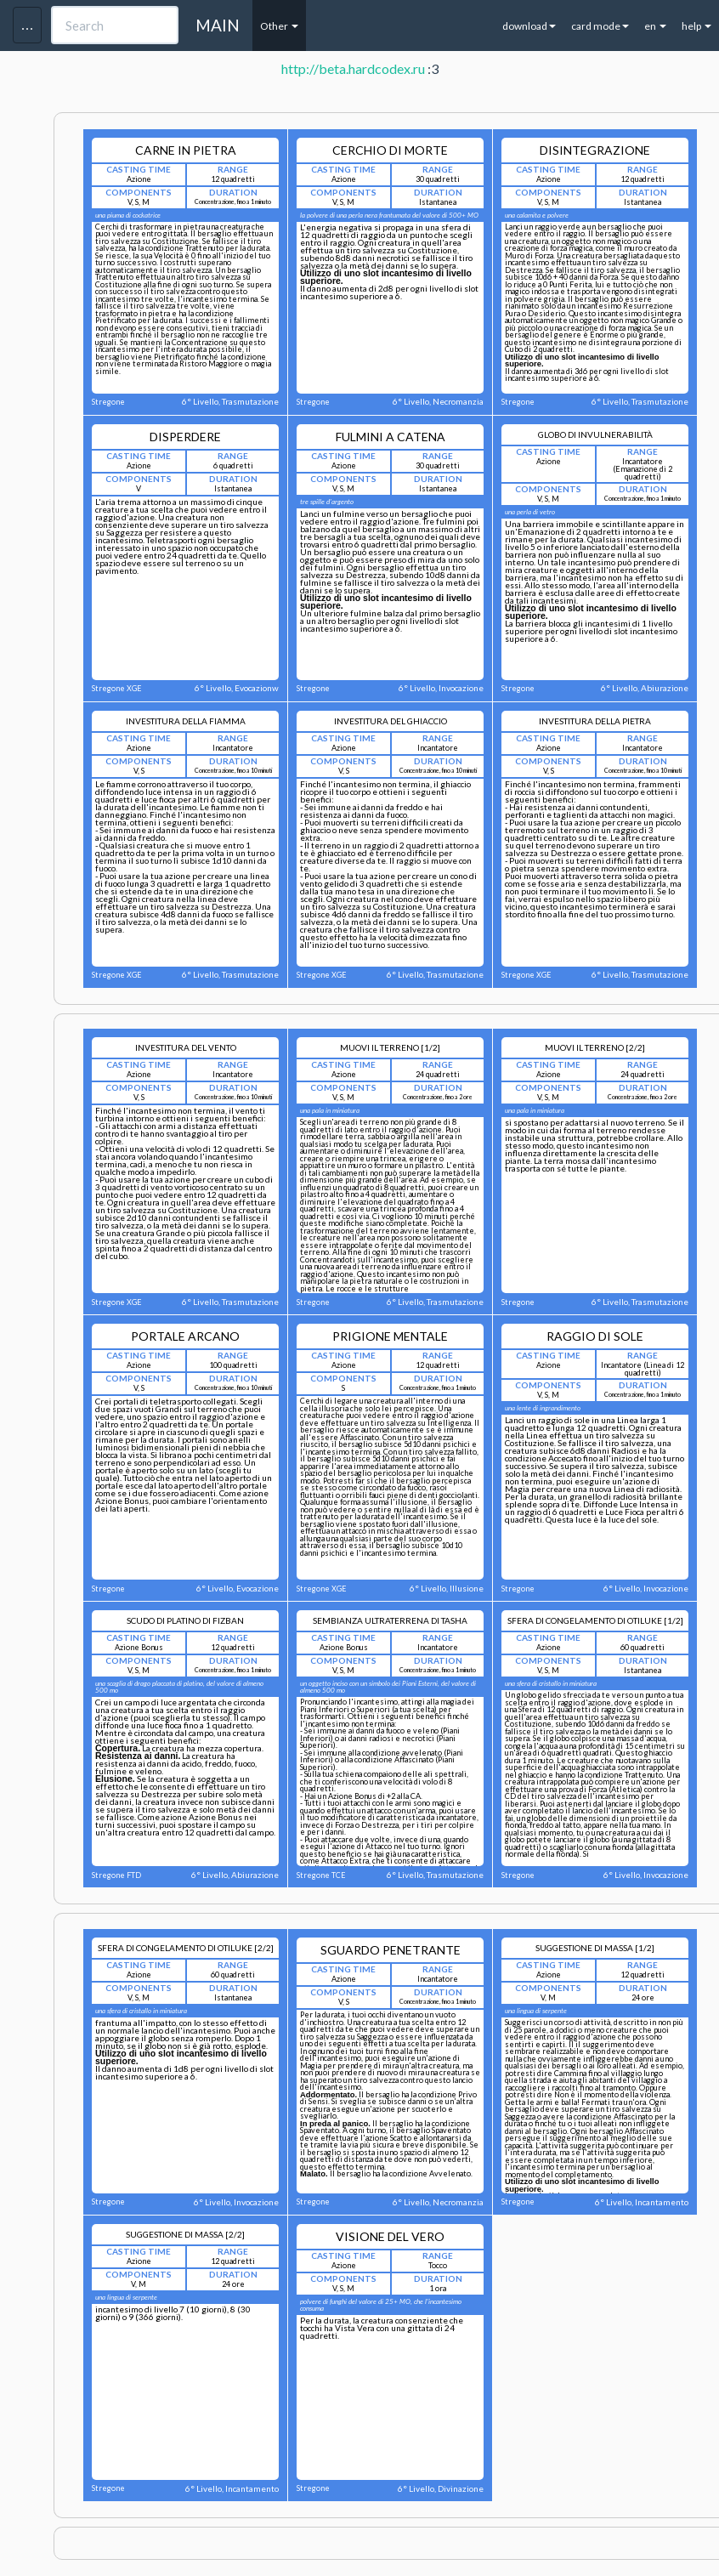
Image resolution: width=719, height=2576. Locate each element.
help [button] (696, 26)
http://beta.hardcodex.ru (353, 68)
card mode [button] (600, 26)
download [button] (529, 26)
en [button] (655, 26)
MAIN (217, 25)
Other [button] (279, 26)
